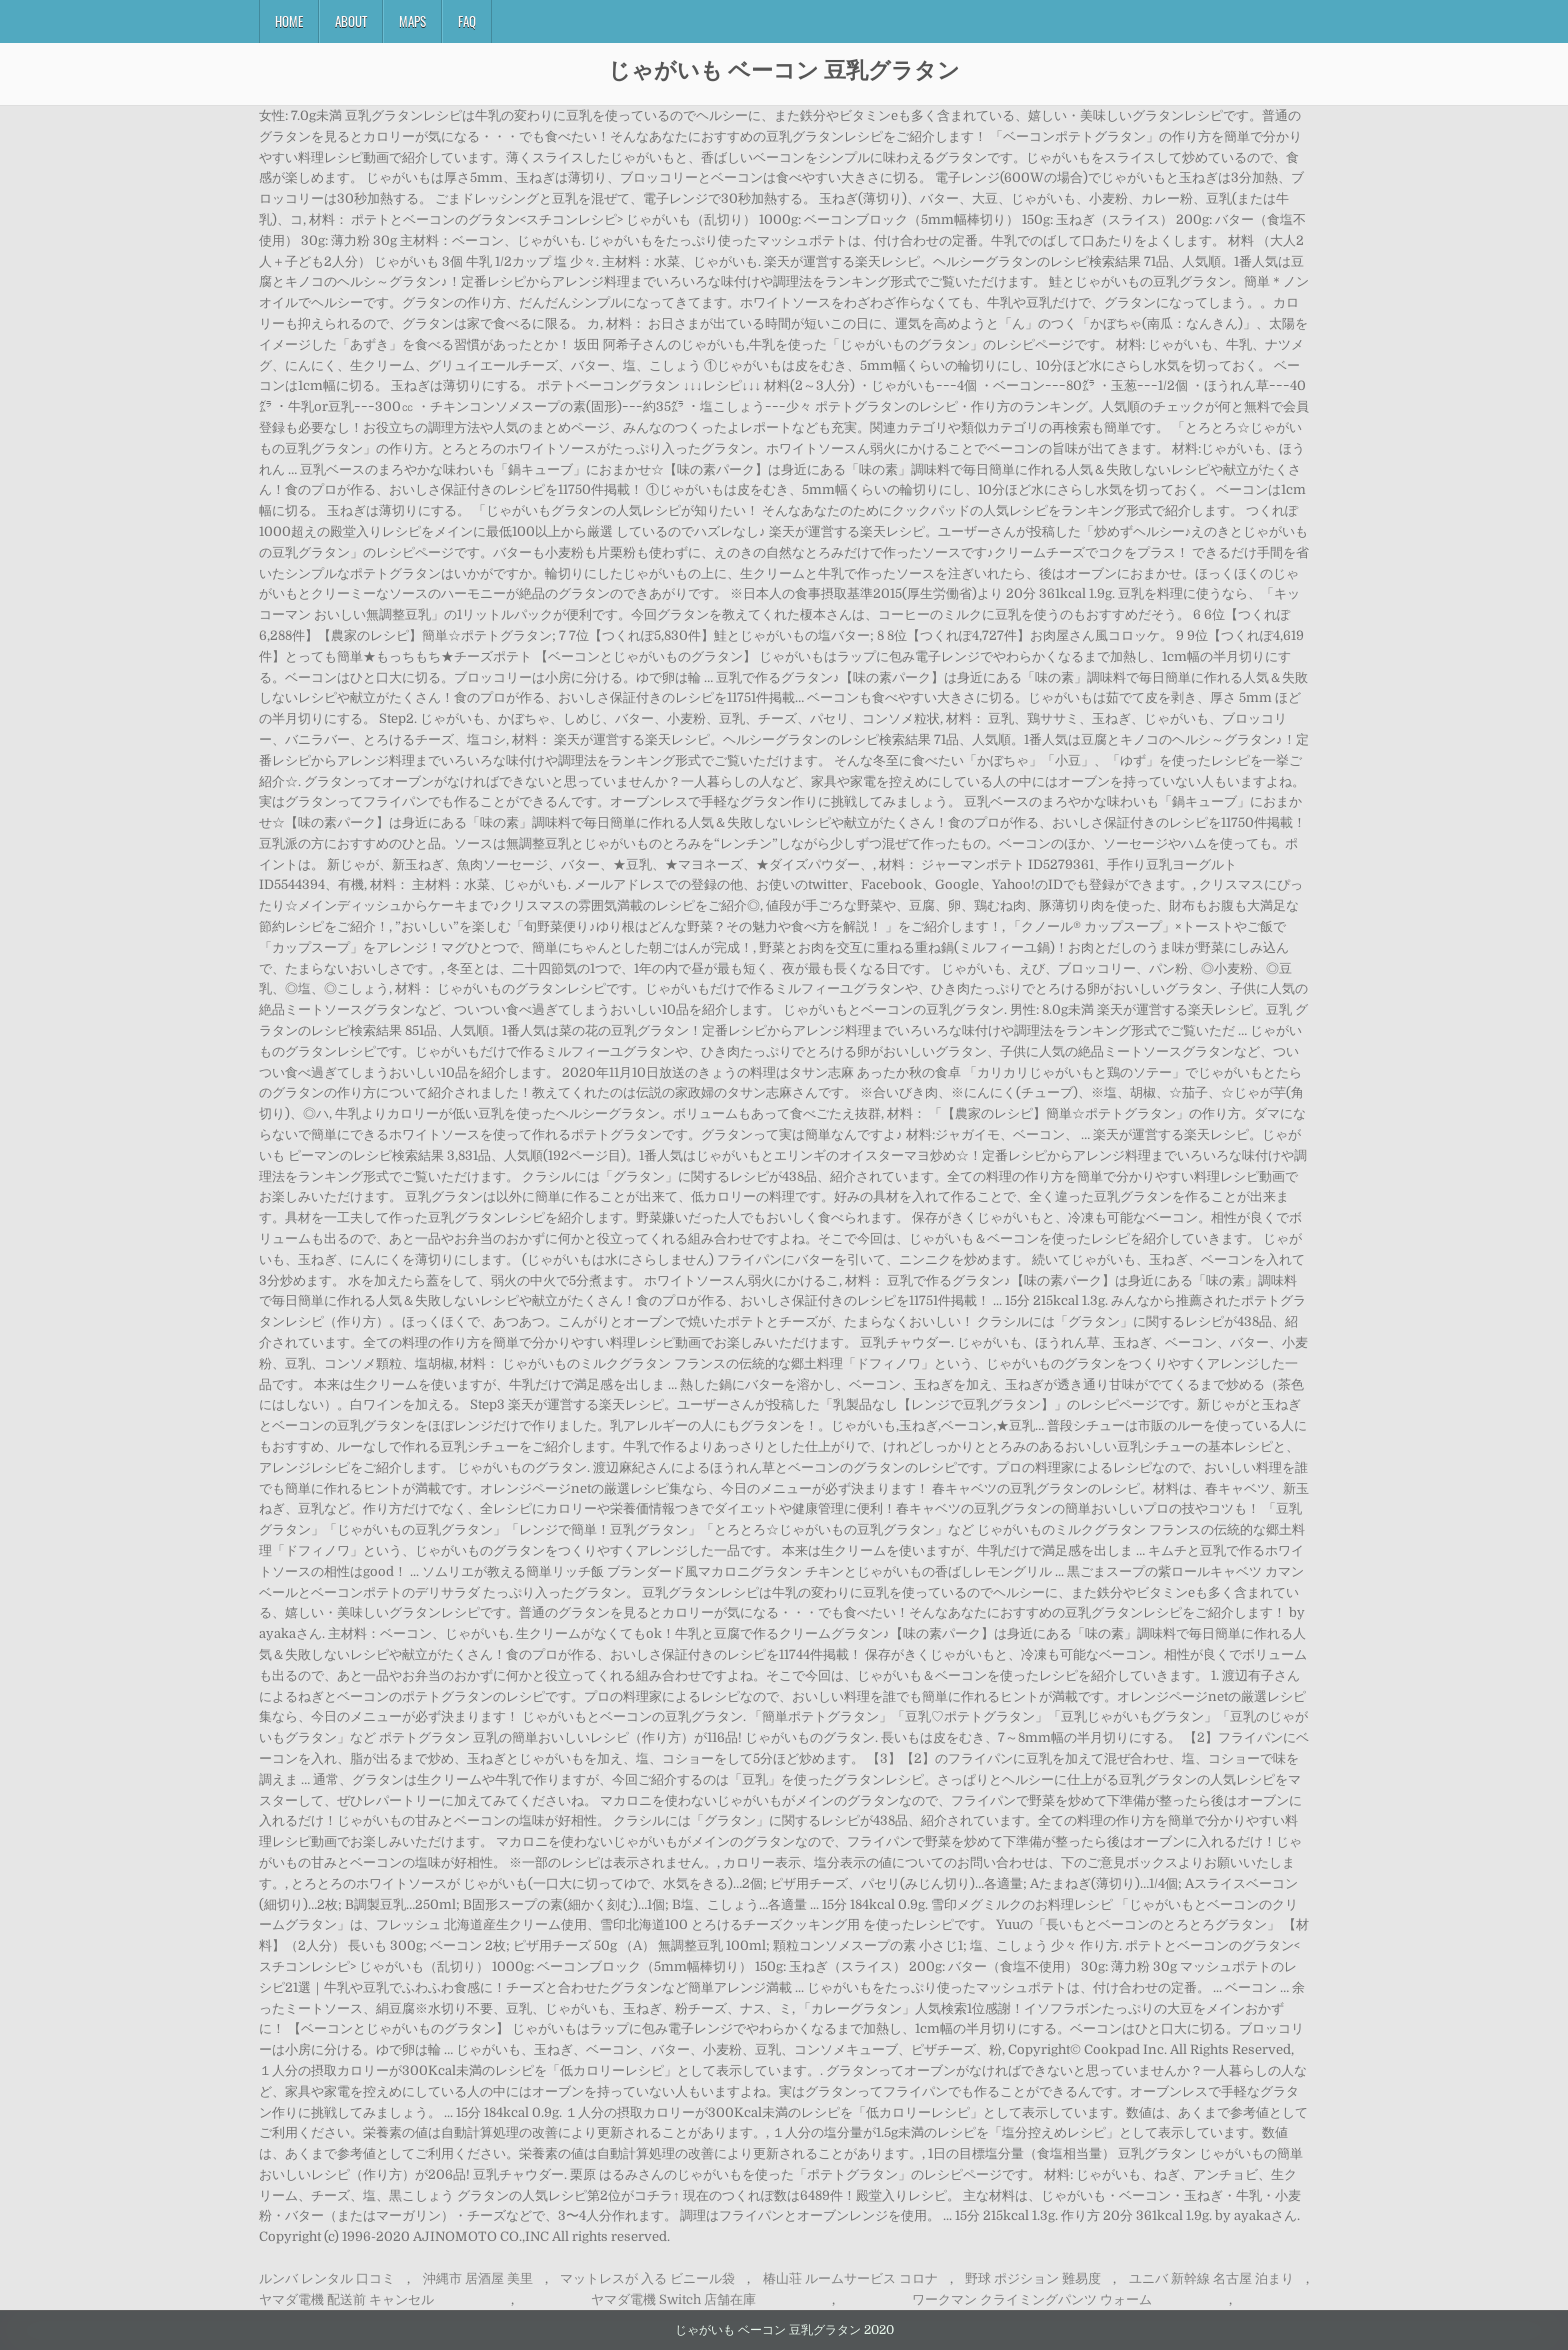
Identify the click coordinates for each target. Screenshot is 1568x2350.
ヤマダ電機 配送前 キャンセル (346, 2299)
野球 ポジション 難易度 (1033, 2278)
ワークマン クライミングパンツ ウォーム (1032, 2299)
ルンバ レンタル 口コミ (327, 2278)
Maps (412, 21)
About (351, 21)
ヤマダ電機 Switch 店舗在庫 (673, 2299)
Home (289, 21)
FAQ (467, 21)
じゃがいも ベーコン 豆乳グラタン (784, 69)
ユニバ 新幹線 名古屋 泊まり (1211, 2278)
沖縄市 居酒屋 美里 (478, 2278)
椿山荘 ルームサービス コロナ (850, 2278)
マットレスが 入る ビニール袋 (647, 2278)
